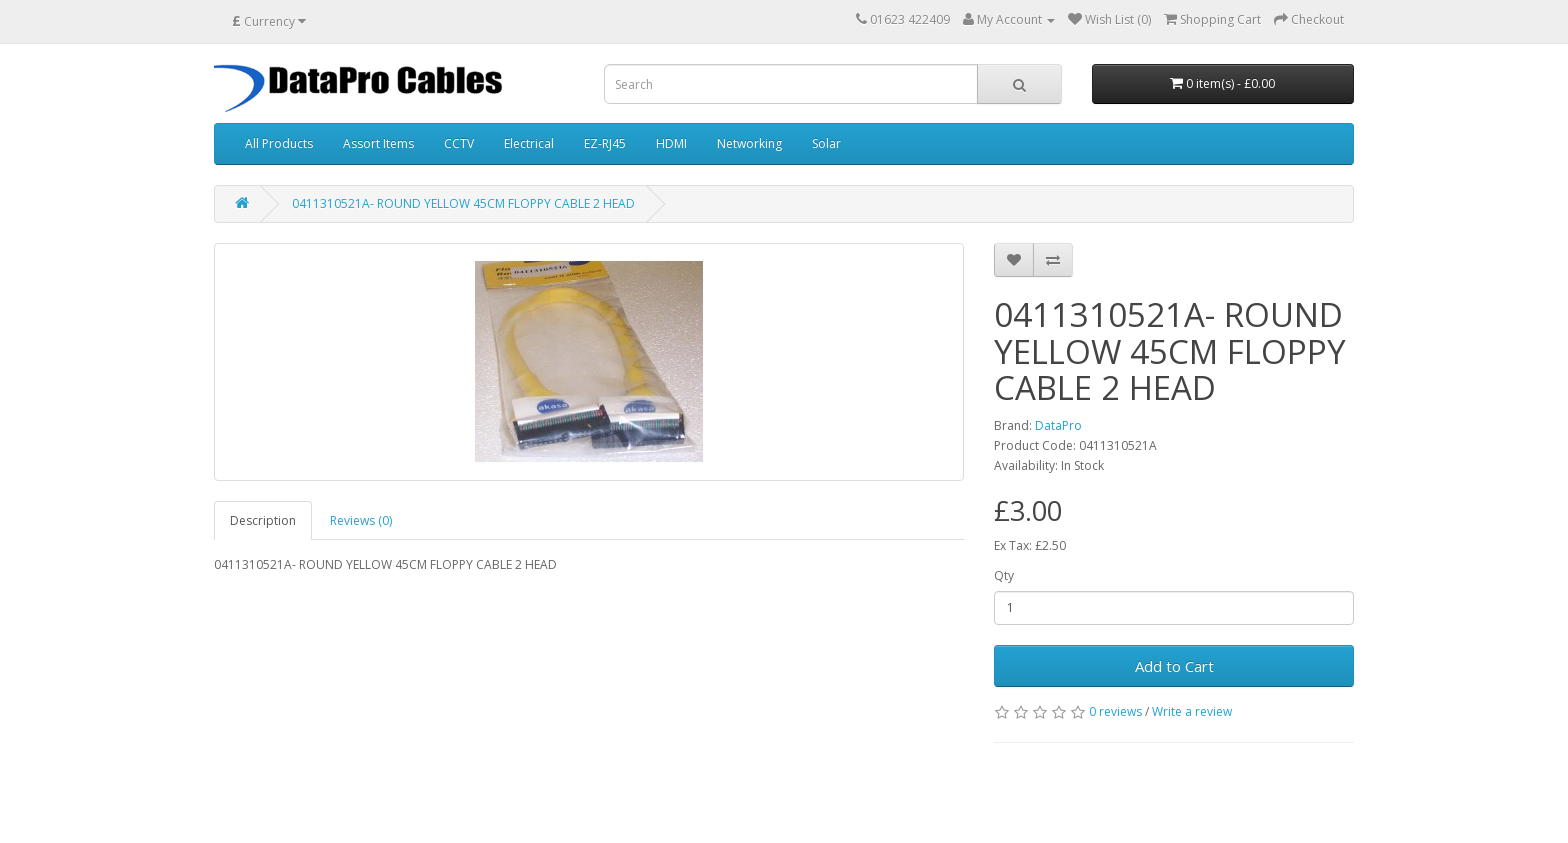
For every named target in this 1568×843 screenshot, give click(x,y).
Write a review (1192, 711)
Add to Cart (1174, 666)
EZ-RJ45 (605, 143)
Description (263, 520)
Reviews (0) (361, 520)
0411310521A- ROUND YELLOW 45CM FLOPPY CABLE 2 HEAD (463, 203)
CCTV (459, 143)
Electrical (529, 143)
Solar (826, 143)
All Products (279, 143)
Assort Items (378, 143)
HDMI (671, 143)
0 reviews (1115, 711)
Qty (1004, 575)
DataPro (1058, 425)
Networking (749, 143)
